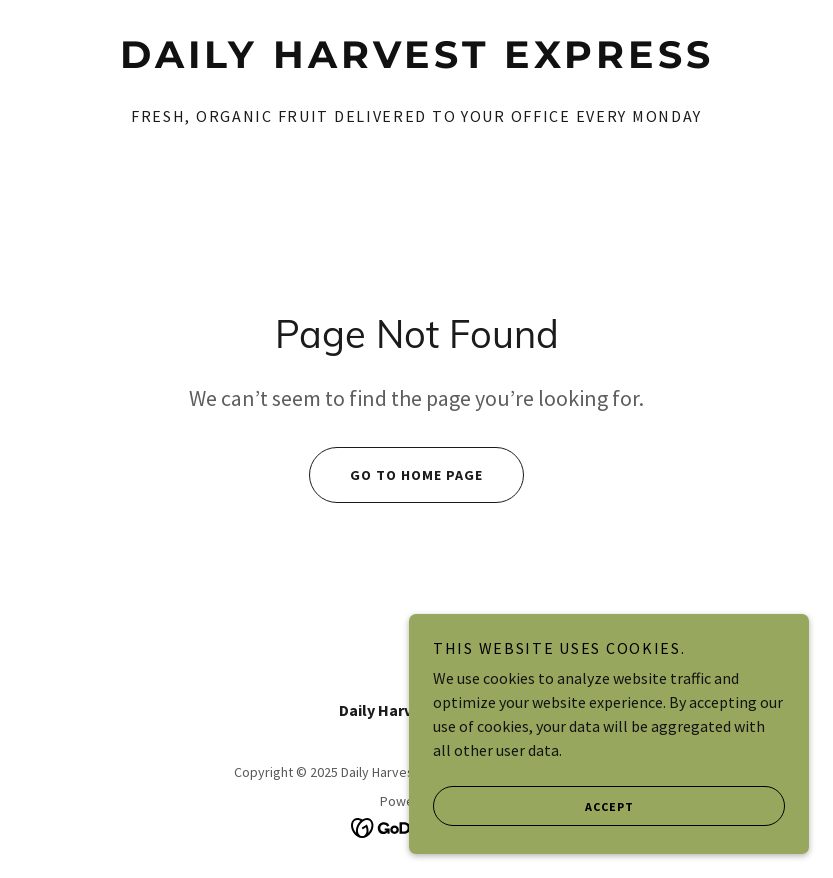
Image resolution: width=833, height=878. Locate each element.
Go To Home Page (396, 475)
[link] (416, 62)
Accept (533, 847)
